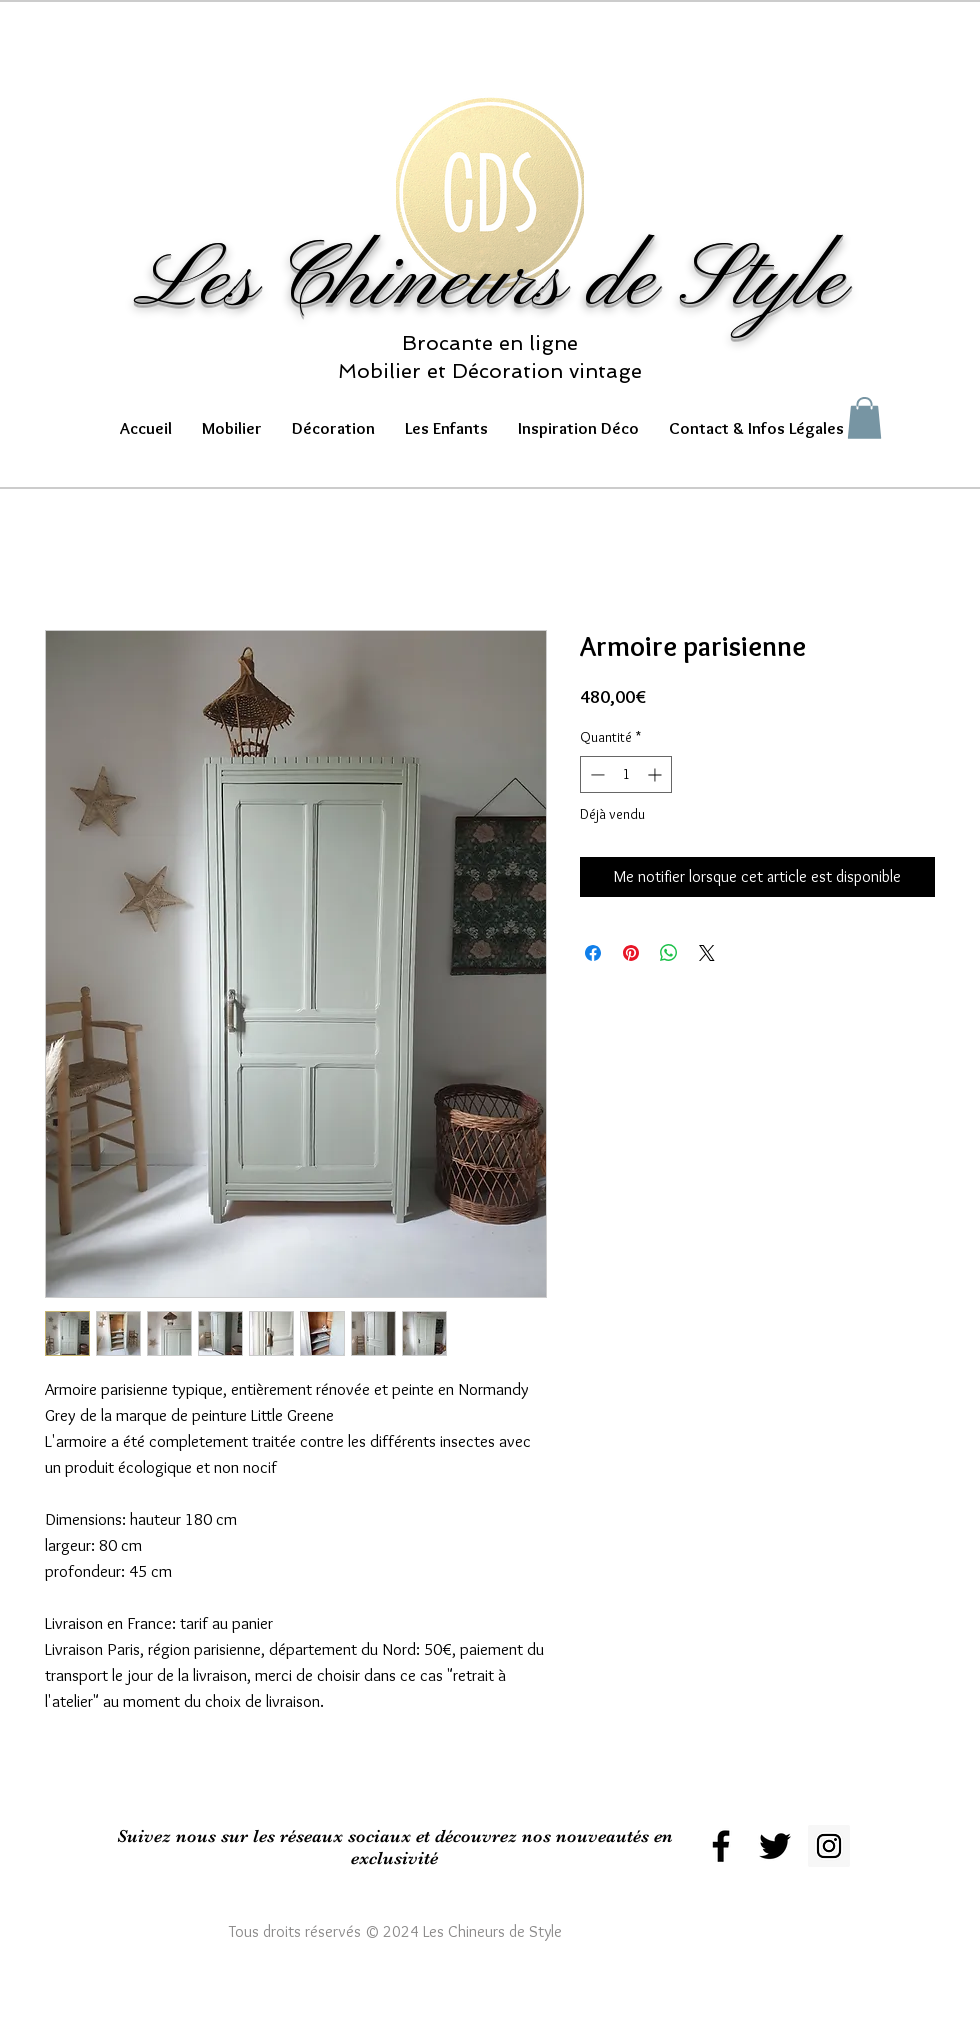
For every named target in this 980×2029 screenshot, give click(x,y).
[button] (232, 428)
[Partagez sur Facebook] (593, 953)
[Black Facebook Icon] (721, 1846)
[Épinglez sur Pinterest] (631, 953)
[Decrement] (595, 774)
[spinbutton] (626, 774)
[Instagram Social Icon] (829, 1846)
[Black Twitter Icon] (775, 1846)
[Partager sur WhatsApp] (669, 953)
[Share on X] (707, 953)
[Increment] (656, 774)
